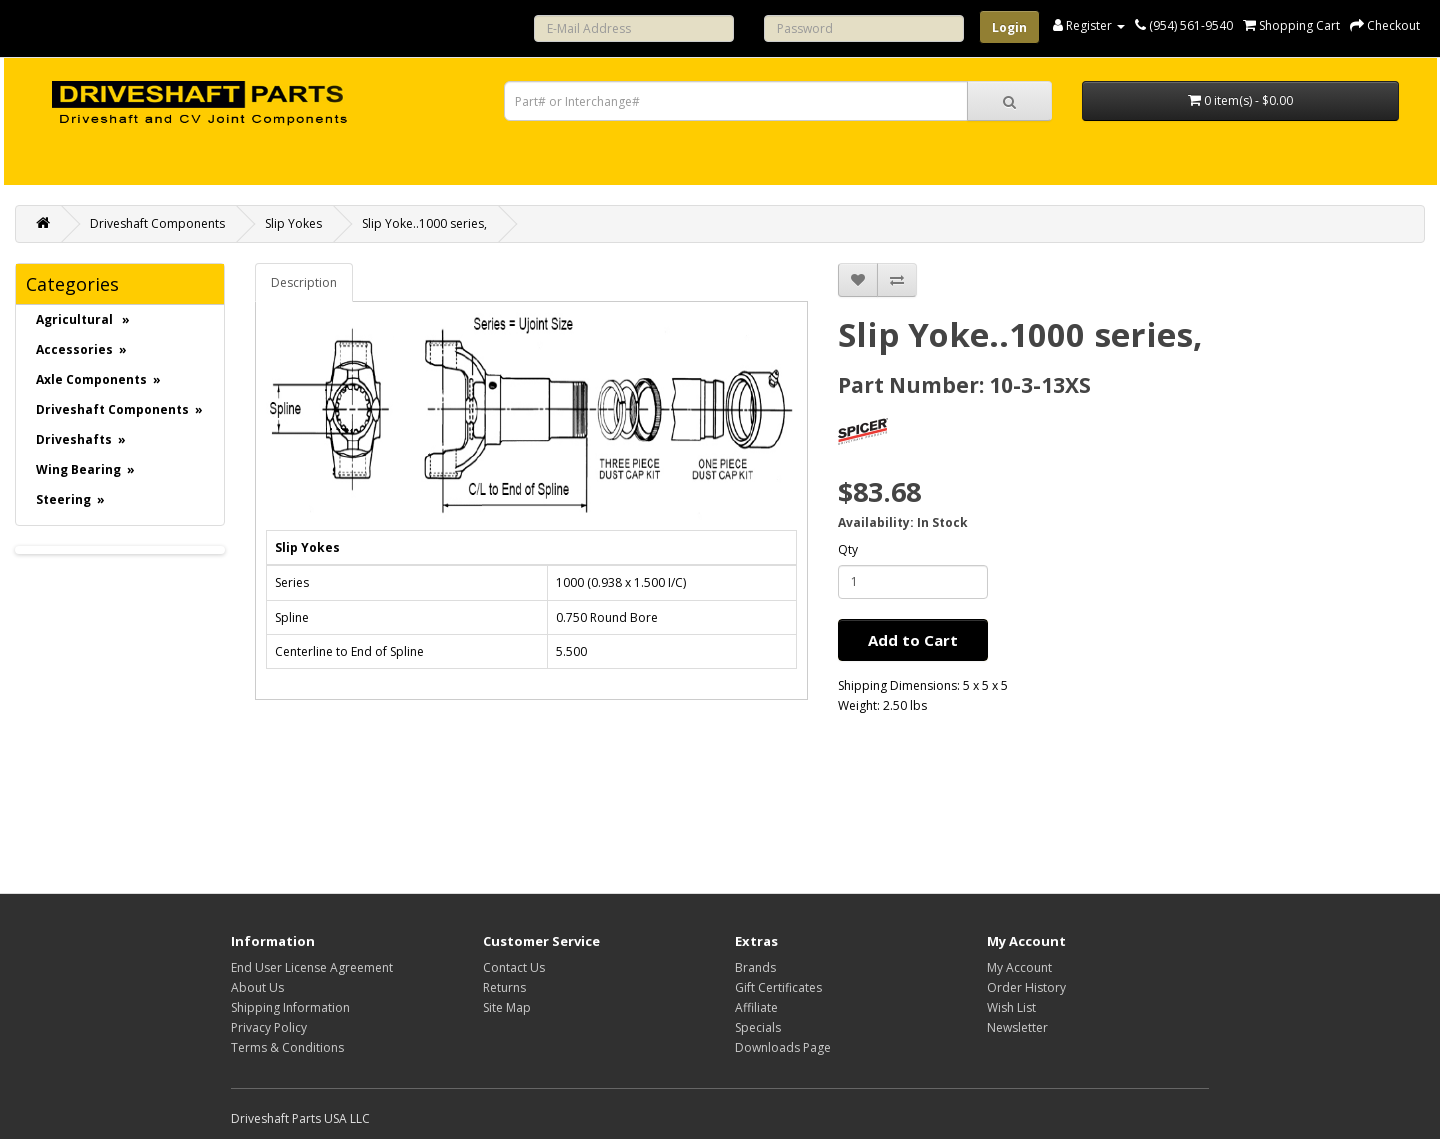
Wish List (1011, 1007)
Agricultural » (83, 319)
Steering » (70, 499)
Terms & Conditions (287, 1047)
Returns (504, 987)
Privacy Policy (269, 1027)
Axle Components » (98, 379)
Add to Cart (913, 640)
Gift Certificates (778, 987)
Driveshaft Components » (119, 409)
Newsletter (1017, 1027)
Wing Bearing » (85, 469)
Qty (848, 549)
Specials (758, 1027)
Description (304, 282)
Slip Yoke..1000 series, (424, 223)
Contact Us (514, 967)
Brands (755, 967)
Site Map (507, 1007)
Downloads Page (783, 1047)
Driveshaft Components (157, 223)
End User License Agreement (312, 967)
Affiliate (756, 1007)
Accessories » (81, 349)
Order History (1026, 987)
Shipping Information (290, 1007)
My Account (1019, 967)
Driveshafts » (81, 439)
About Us (257, 987)
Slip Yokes (293, 223)
